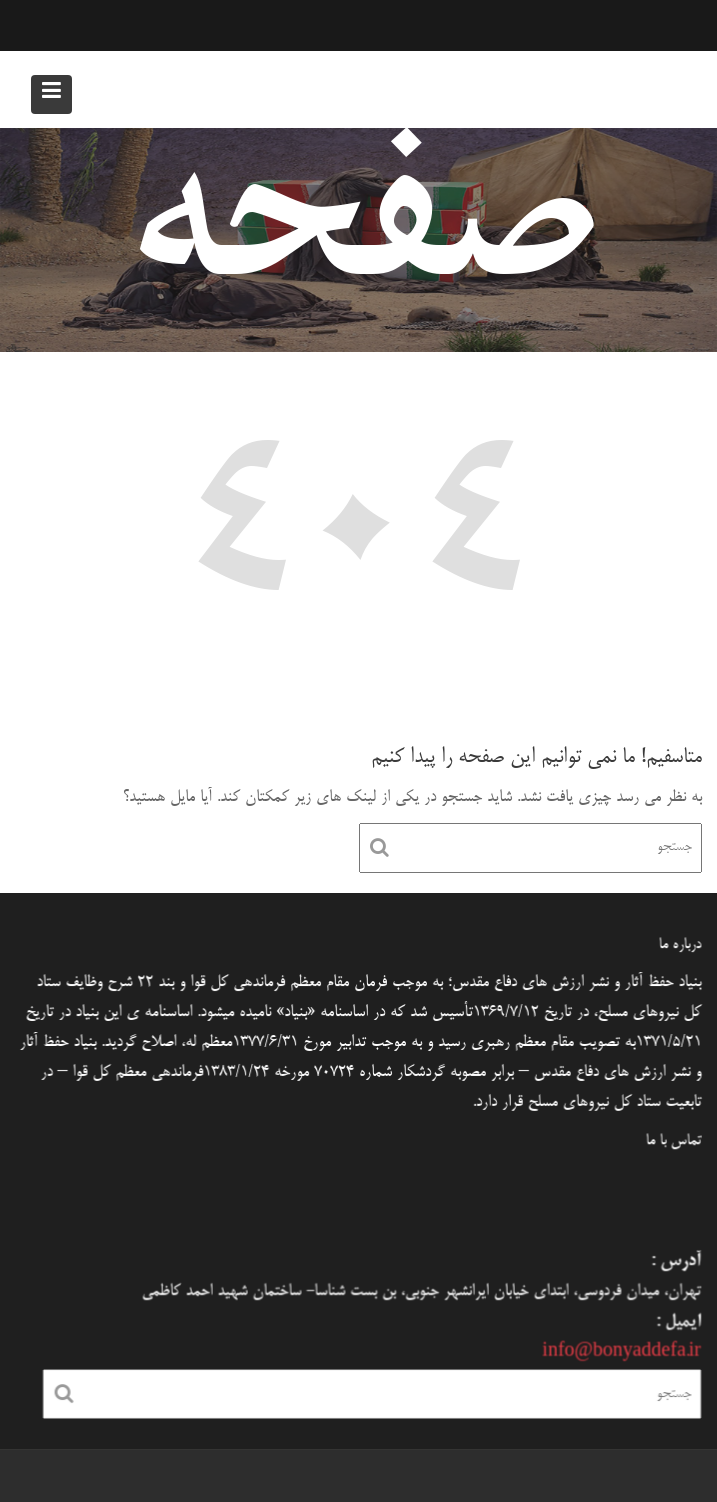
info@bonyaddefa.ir (617, 1352)
